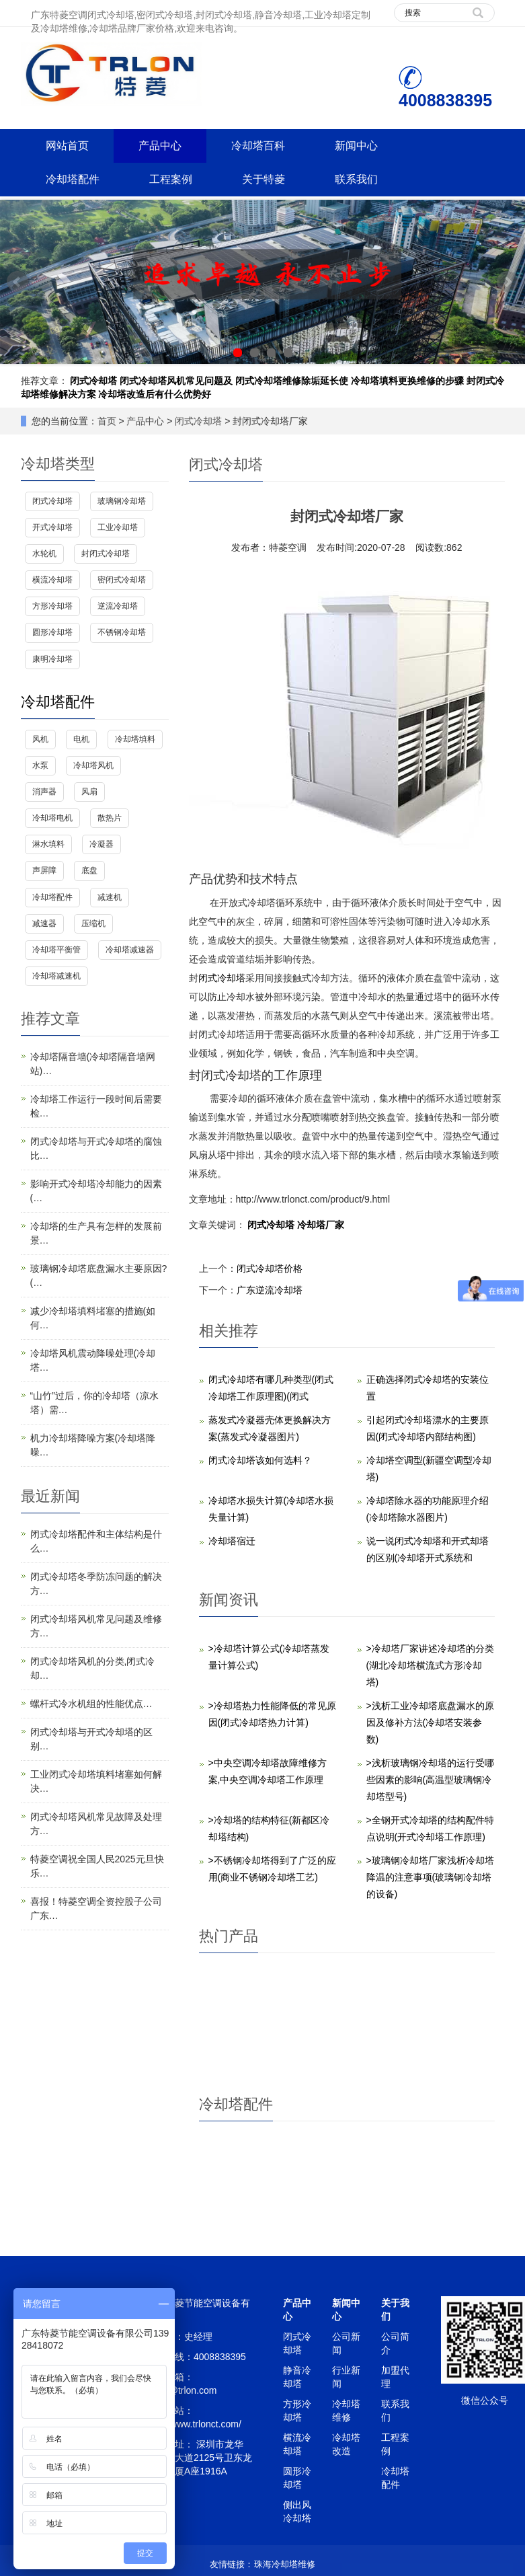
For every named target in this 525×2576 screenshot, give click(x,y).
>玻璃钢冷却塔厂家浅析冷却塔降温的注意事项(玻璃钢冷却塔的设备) (430, 1877)
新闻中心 (356, 145)
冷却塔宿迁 (231, 1541)
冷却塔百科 (258, 145)
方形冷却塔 (52, 606)
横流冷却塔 (52, 579)
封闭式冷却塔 (105, 553)
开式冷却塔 (52, 527)
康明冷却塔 (52, 659)
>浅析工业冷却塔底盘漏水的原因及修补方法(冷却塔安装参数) (430, 1722)
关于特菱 (263, 179)
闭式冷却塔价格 (269, 1268)
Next (507, 282)
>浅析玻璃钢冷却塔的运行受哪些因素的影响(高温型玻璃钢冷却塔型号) (430, 1779)
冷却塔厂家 (320, 1224)
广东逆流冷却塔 (269, 1290)
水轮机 (44, 553)
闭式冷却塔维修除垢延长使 (291, 380)
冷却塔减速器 (130, 949)
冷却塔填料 (135, 739)
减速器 (44, 923)
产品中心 (159, 145)
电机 (81, 739)
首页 (106, 421)
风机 (40, 739)
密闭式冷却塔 (121, 579)
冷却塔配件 (72, 179)
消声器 (44, 791)
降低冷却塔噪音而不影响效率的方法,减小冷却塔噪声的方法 (465, 2058)
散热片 (109, 818)
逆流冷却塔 (117, 606)
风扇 (89, 791)
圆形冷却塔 (52, 632)
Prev (17, 282)
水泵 (40, 765)
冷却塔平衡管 (56, 949)
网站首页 (67, 145)
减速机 (109, 897)
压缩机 (93, 923)
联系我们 (356, 179)
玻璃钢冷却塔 (121, 501)
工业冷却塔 (117, 527)
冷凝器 (101, 844)
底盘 (89, 870)
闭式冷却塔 (93, 380)
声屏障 (44, 870)
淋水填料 (48, 844)
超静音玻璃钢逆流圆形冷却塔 (307, 2044)
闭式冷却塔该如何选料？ (260, 1460)
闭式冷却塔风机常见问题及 (176, 380)
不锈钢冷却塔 (121, 632)
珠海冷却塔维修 (284, 2564)
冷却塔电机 (465, 2199)
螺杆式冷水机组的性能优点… (91, 1703)
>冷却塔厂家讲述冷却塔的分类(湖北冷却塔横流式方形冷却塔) (430, 1665)
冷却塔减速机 (56, 976)
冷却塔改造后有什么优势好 (154, 394)
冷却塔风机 (307, 2199)
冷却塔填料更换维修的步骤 (407, 380)
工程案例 (170, 179)
